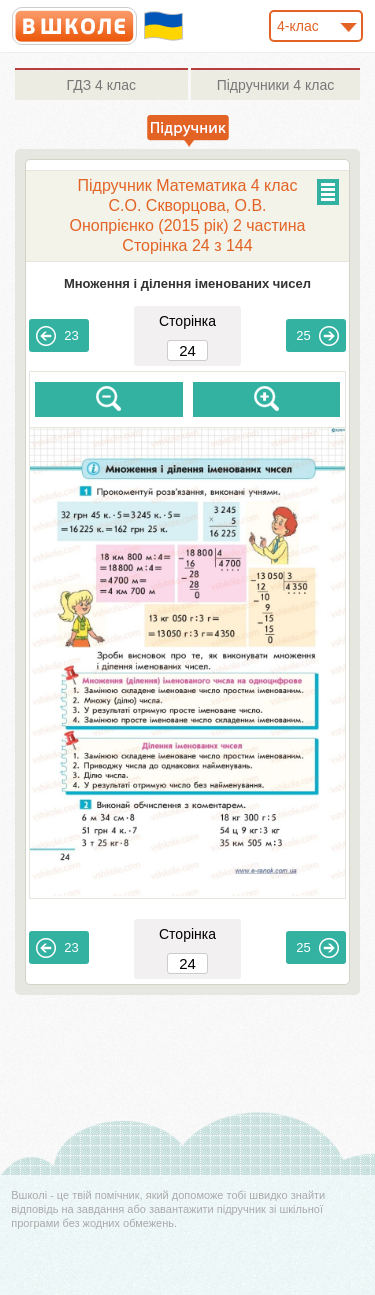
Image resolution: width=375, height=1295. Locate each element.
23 (57, 336)
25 (317, 336)
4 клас (101, 85)
